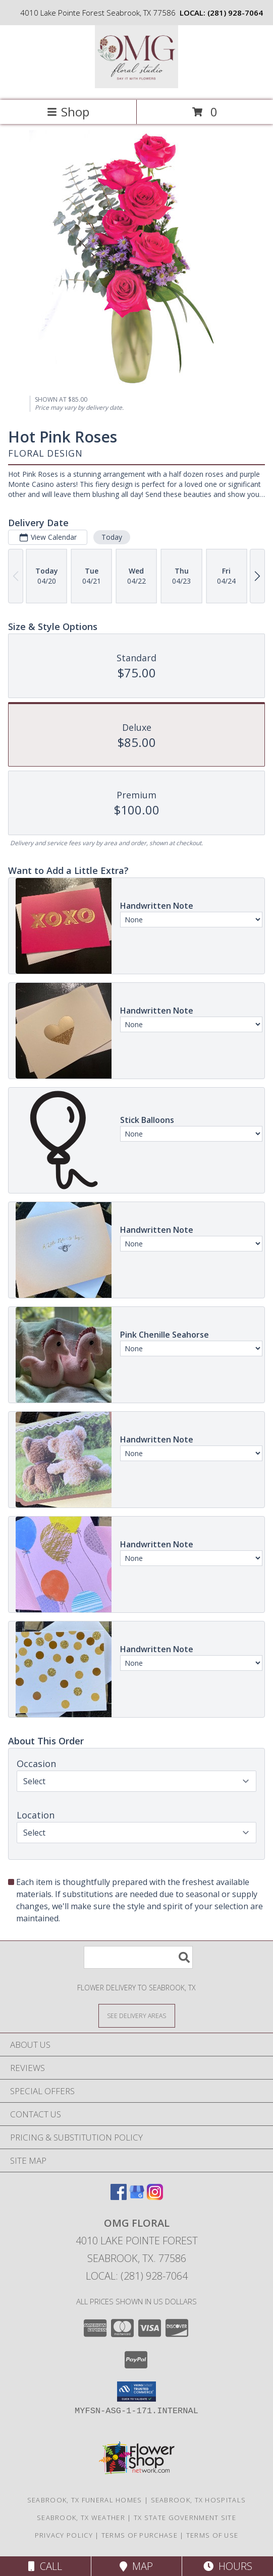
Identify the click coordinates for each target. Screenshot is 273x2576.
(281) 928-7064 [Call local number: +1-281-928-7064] (235, 13)
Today (111, 537)
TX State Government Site (185, 2517)
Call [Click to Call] (45, 2566)
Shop (68, 111)
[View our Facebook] (119, 2197)
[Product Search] (138, 1957)
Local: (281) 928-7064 (137, 2276)
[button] (136, 2391)
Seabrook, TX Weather (81, 2517)
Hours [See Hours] (227, 2566)
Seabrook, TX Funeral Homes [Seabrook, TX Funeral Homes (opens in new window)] (84, 2499)
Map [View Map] (136, 2566)
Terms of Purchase (139, 2535)
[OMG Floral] (136, 85)
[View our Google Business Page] (137, 2197)
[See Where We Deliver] (136, 2015)
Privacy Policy (64, 2535)
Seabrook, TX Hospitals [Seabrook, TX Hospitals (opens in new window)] (198, 2499)
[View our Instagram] (155, 2197)
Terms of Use (212, 2535)
